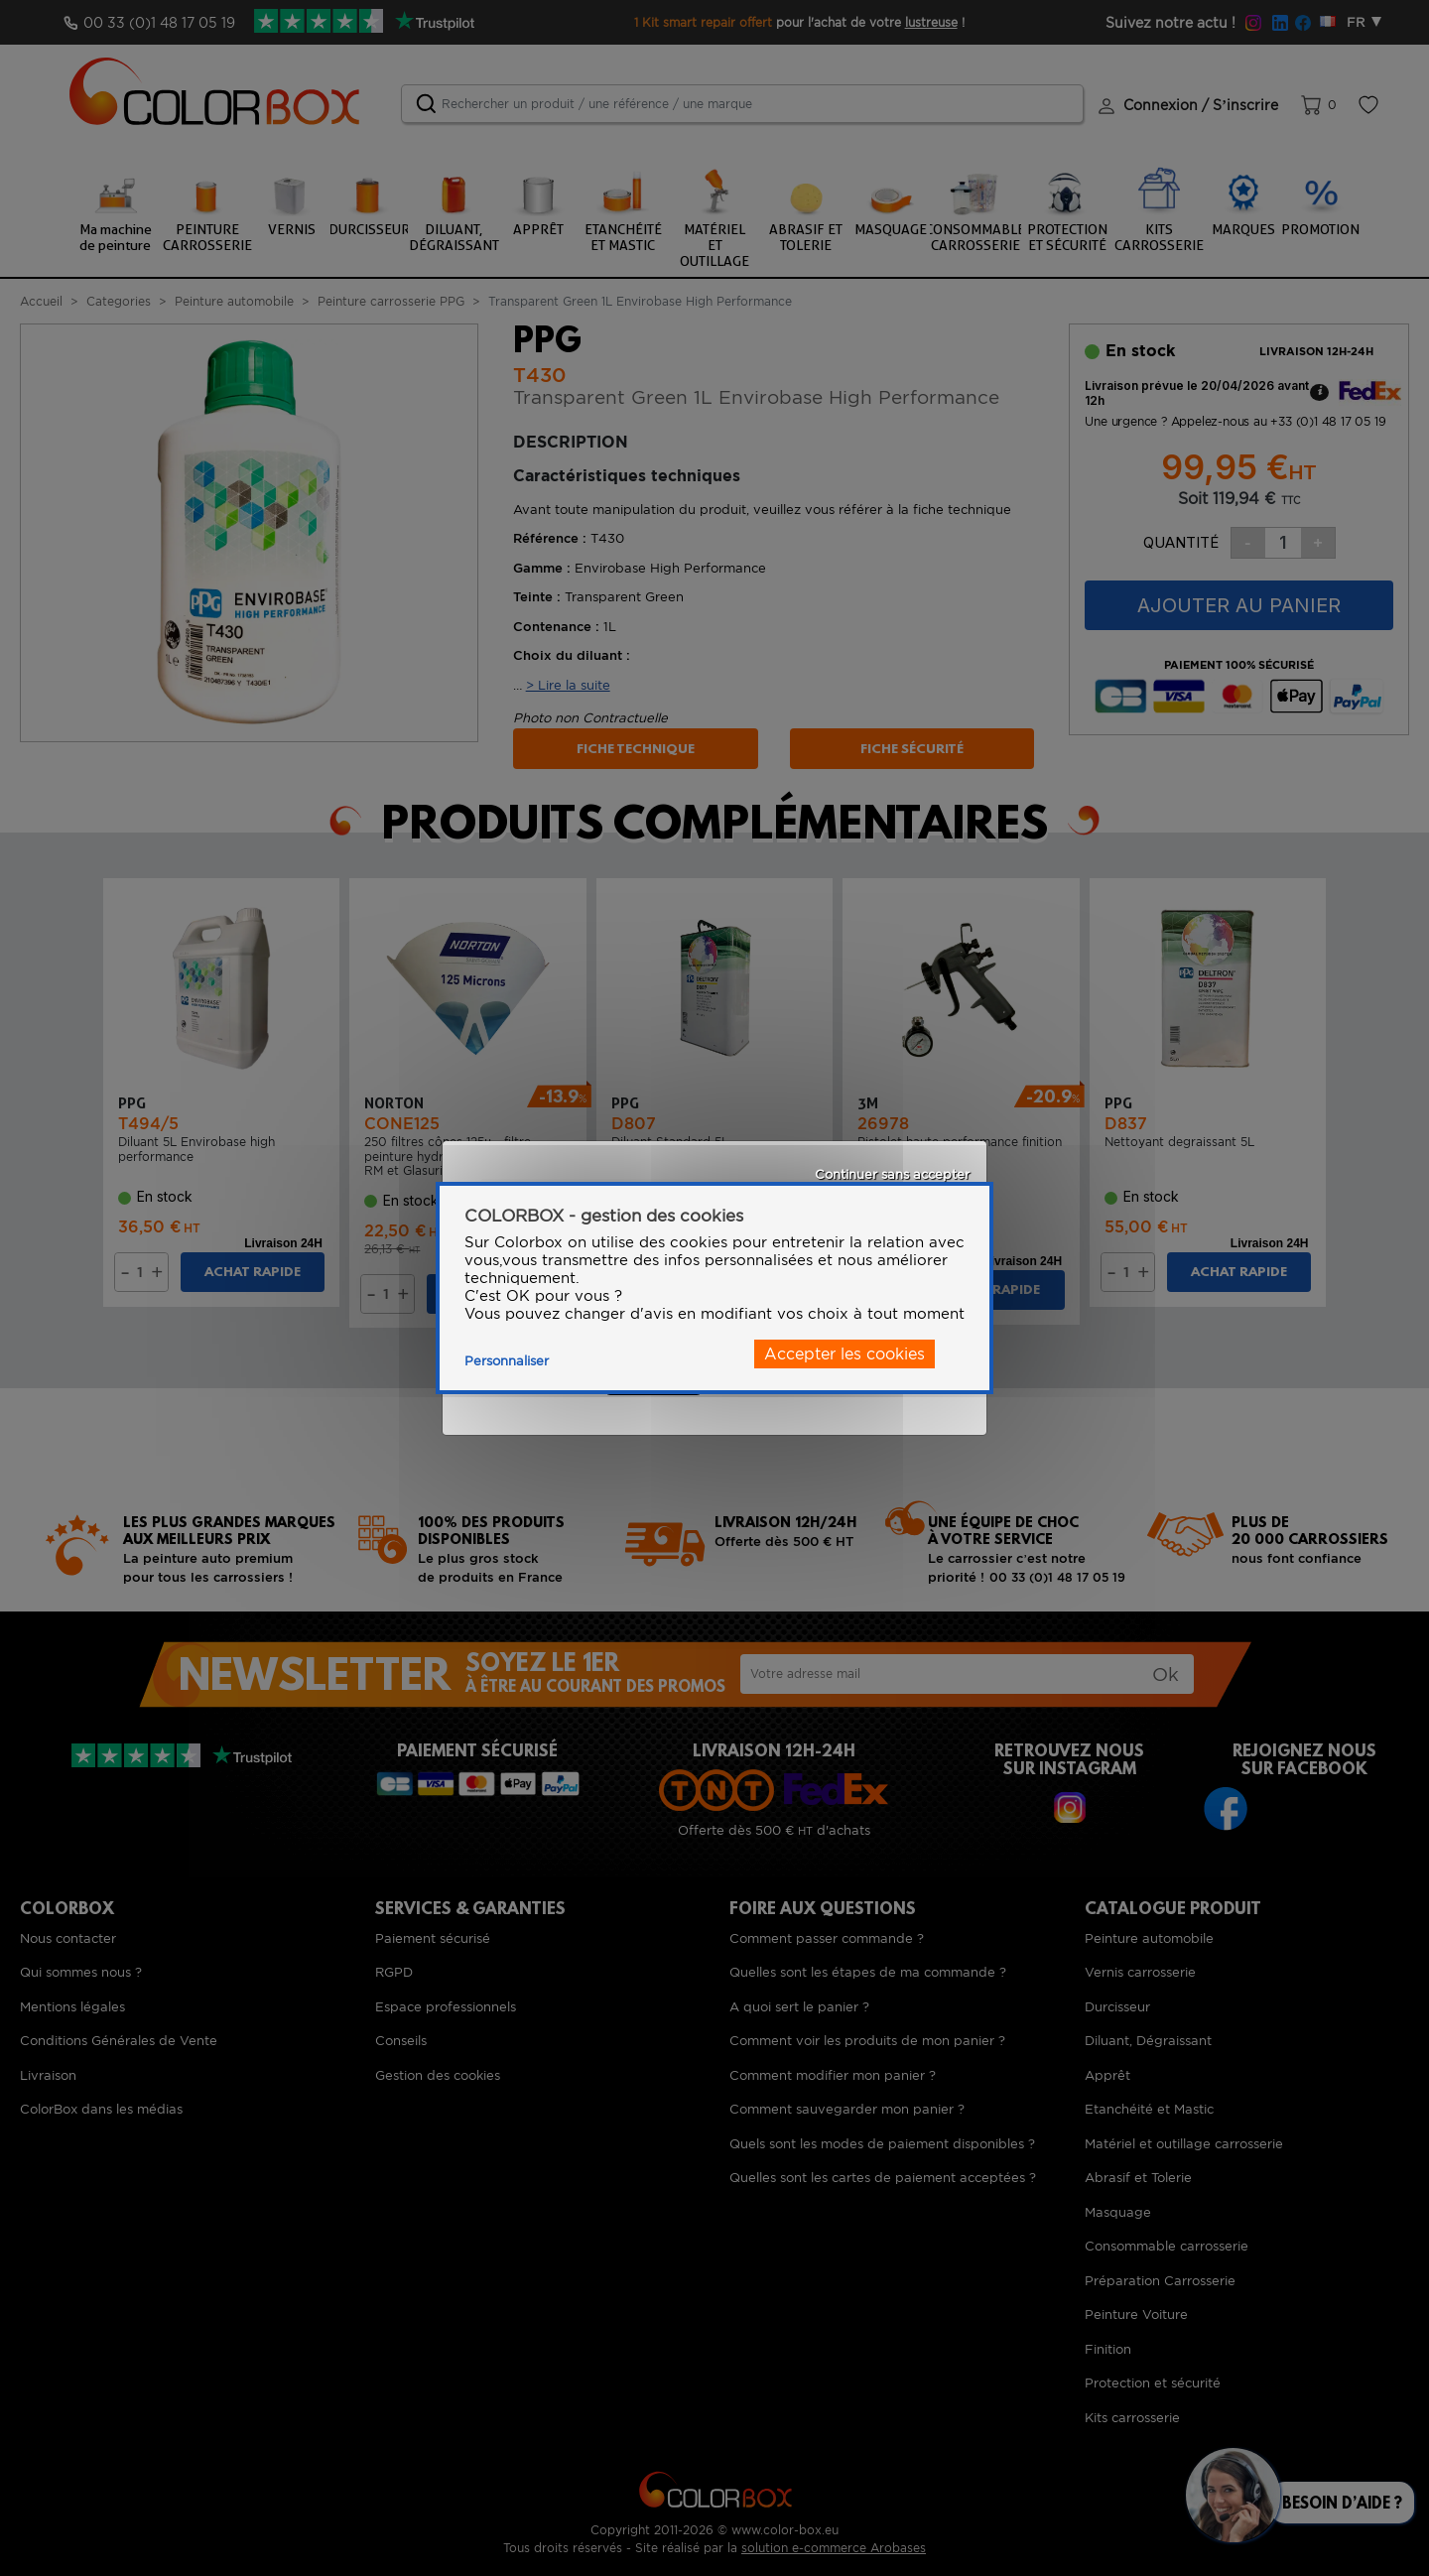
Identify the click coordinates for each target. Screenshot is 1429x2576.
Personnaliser (506, 1360)
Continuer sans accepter (892, 1174)
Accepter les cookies (844, 1354)
